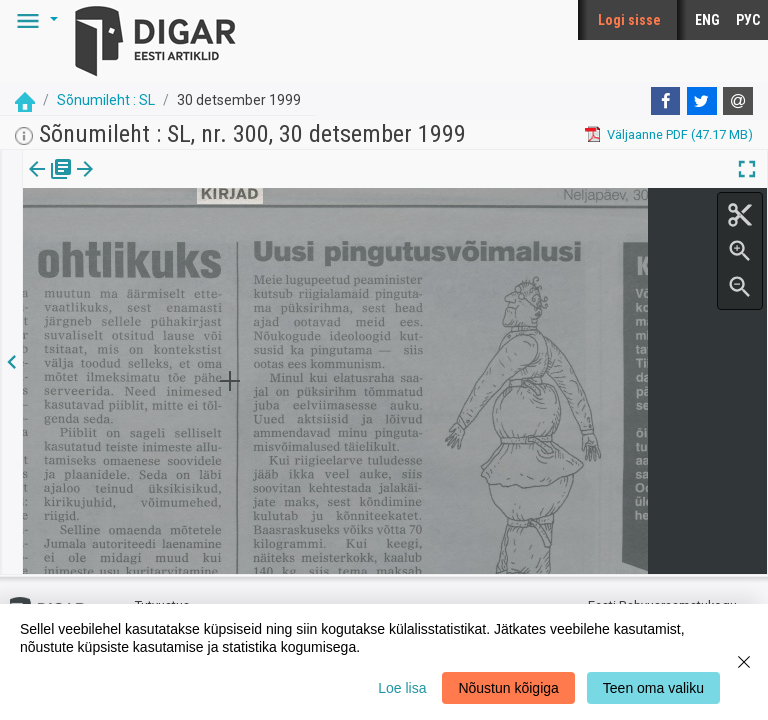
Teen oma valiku (653, 688)
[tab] (50, 183)
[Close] (744, 662)
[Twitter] (702, 101)
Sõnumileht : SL (106, 100)
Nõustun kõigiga (508, 688)
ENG (707, 20)
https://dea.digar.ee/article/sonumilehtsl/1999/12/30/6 (181, 238)
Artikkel (140, 183)
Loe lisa (402, 688)
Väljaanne (50, 183)
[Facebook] (666, 101)
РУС (748, 20)
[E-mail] (738, 101)
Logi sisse (629, 20)
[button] (34, 20)
